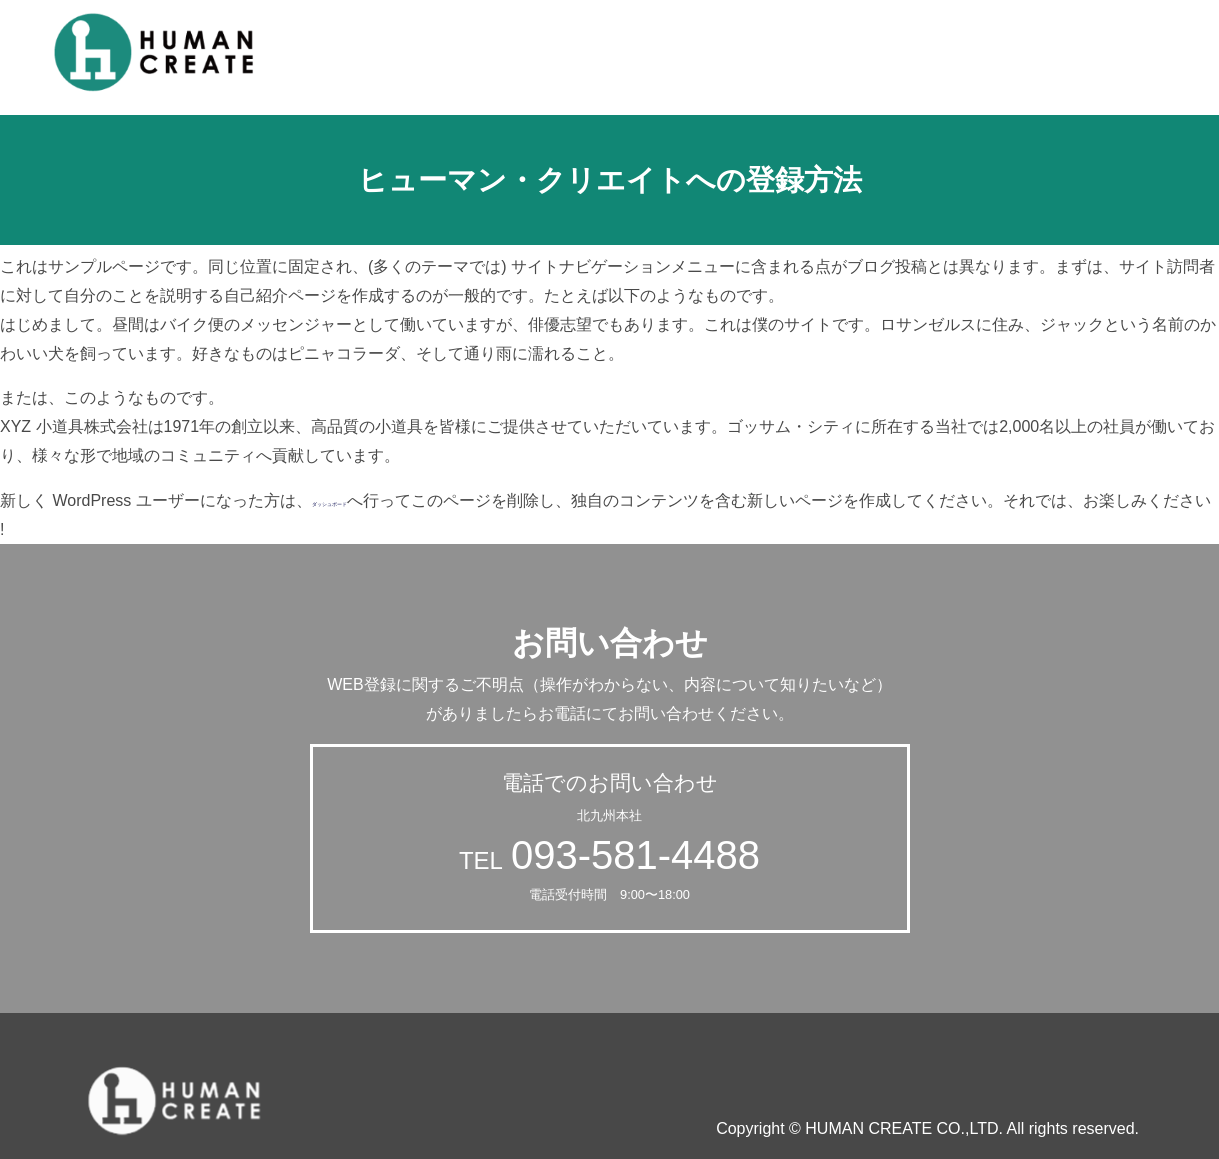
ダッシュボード (368, 500)
